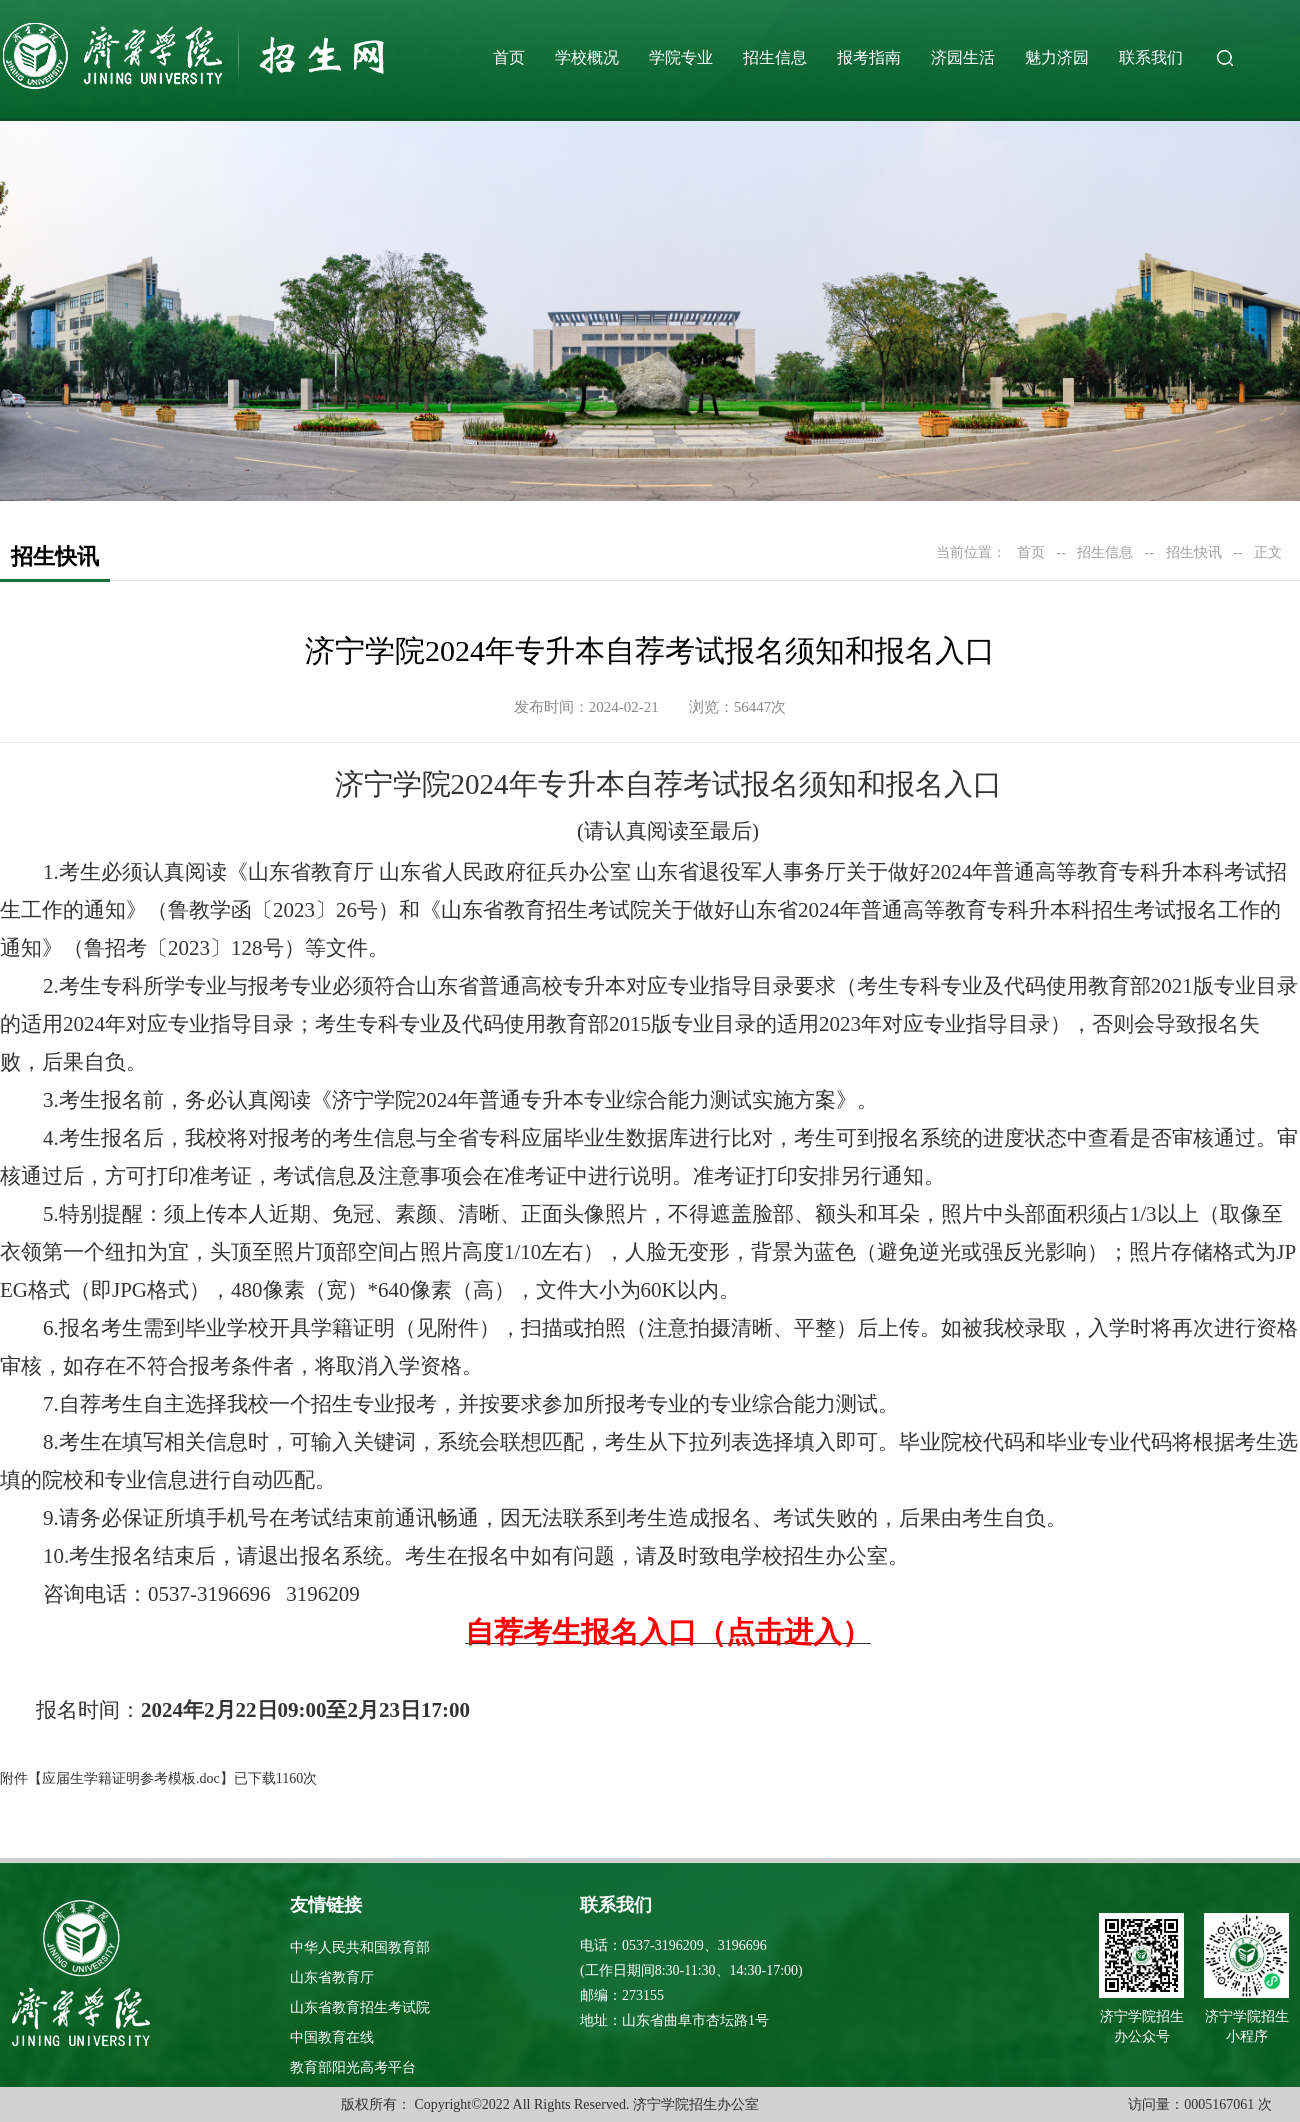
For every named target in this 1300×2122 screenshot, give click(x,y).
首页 (509, 57)
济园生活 (963, 57)
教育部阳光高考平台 (353, 2067)
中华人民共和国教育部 (360, 1947)
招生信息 (775, 57)
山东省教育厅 (332, 1977)
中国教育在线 (332, 2037)
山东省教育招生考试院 (360, 2007)
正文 (1268, 552)
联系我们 (1151, 57)
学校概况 (587, 57)
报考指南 (869, 57)
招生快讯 (1194, 552)
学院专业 (681, 57)
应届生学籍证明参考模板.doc (131, 1778)
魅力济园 (1057, 57)
